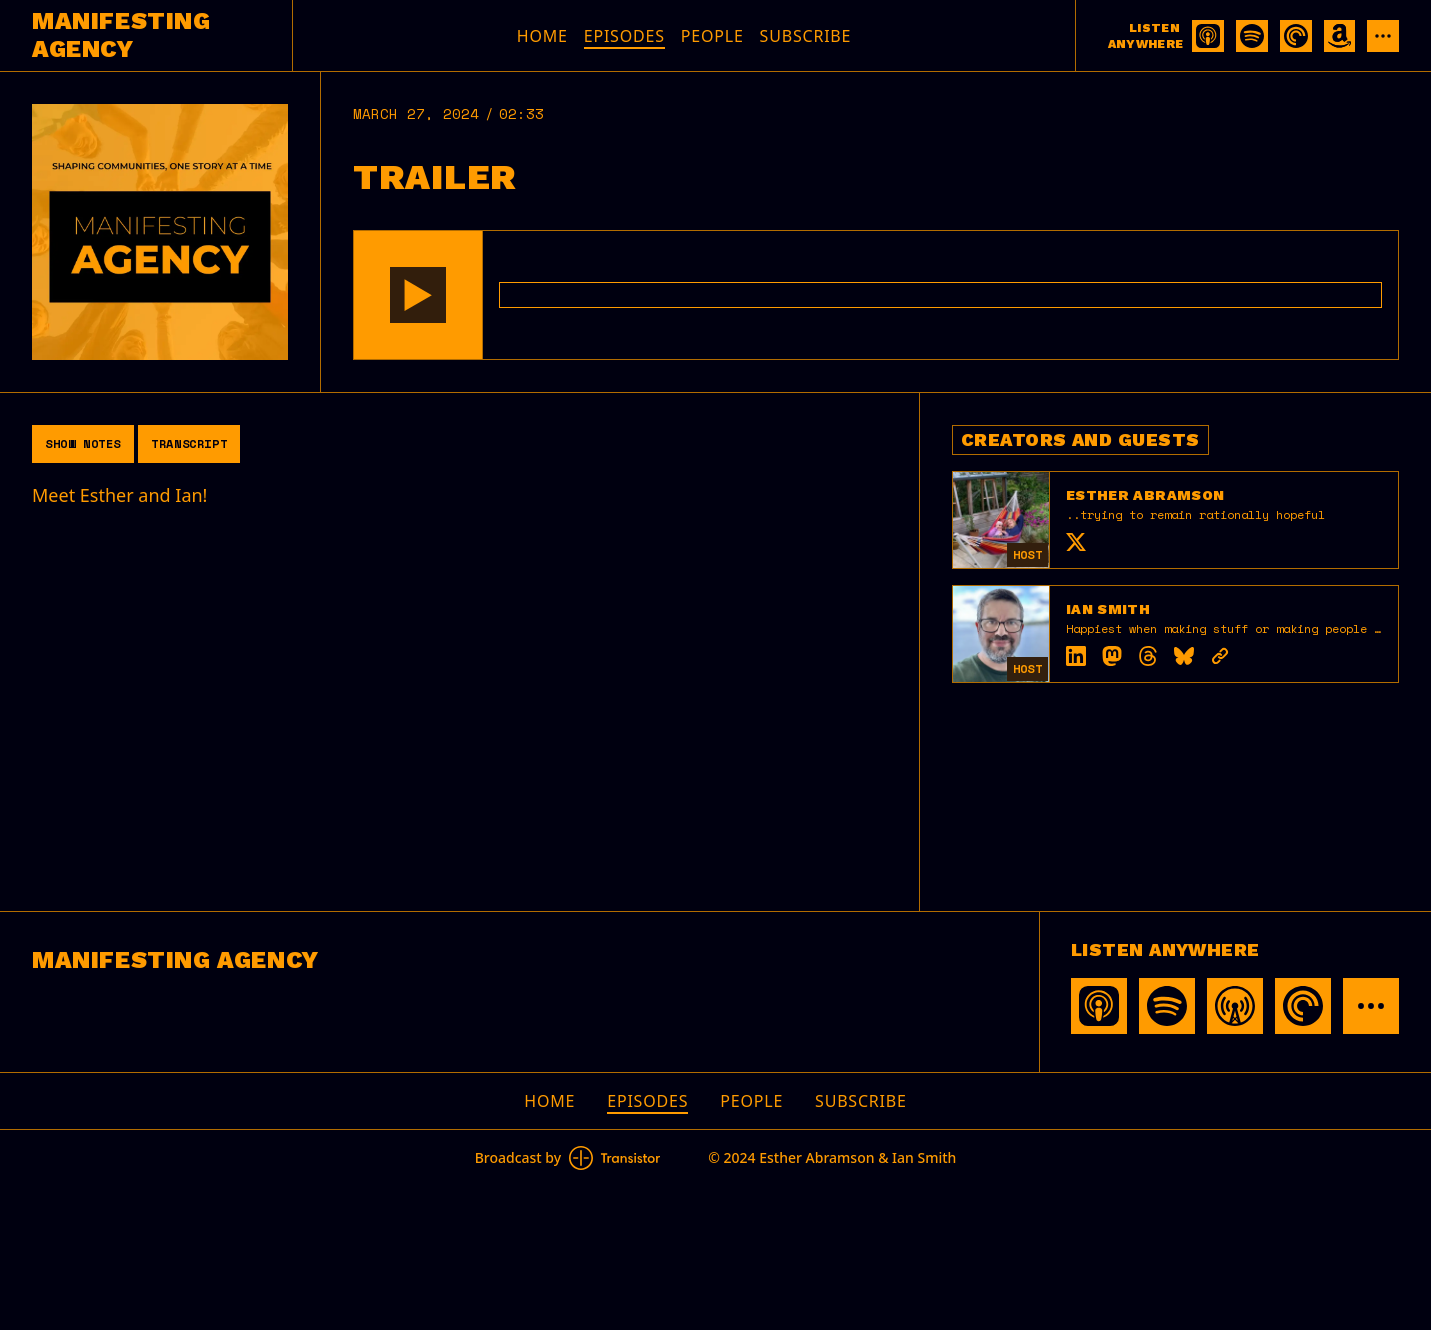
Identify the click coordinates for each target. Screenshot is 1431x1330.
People (712, 36)
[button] (418, 295)
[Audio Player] (876, 295)
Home (542, 36)
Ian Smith (1108, 609)
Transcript (189, 443)
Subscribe (806, 36)
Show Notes (83, 443)
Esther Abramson (1145, 495)
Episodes (624, 36)
